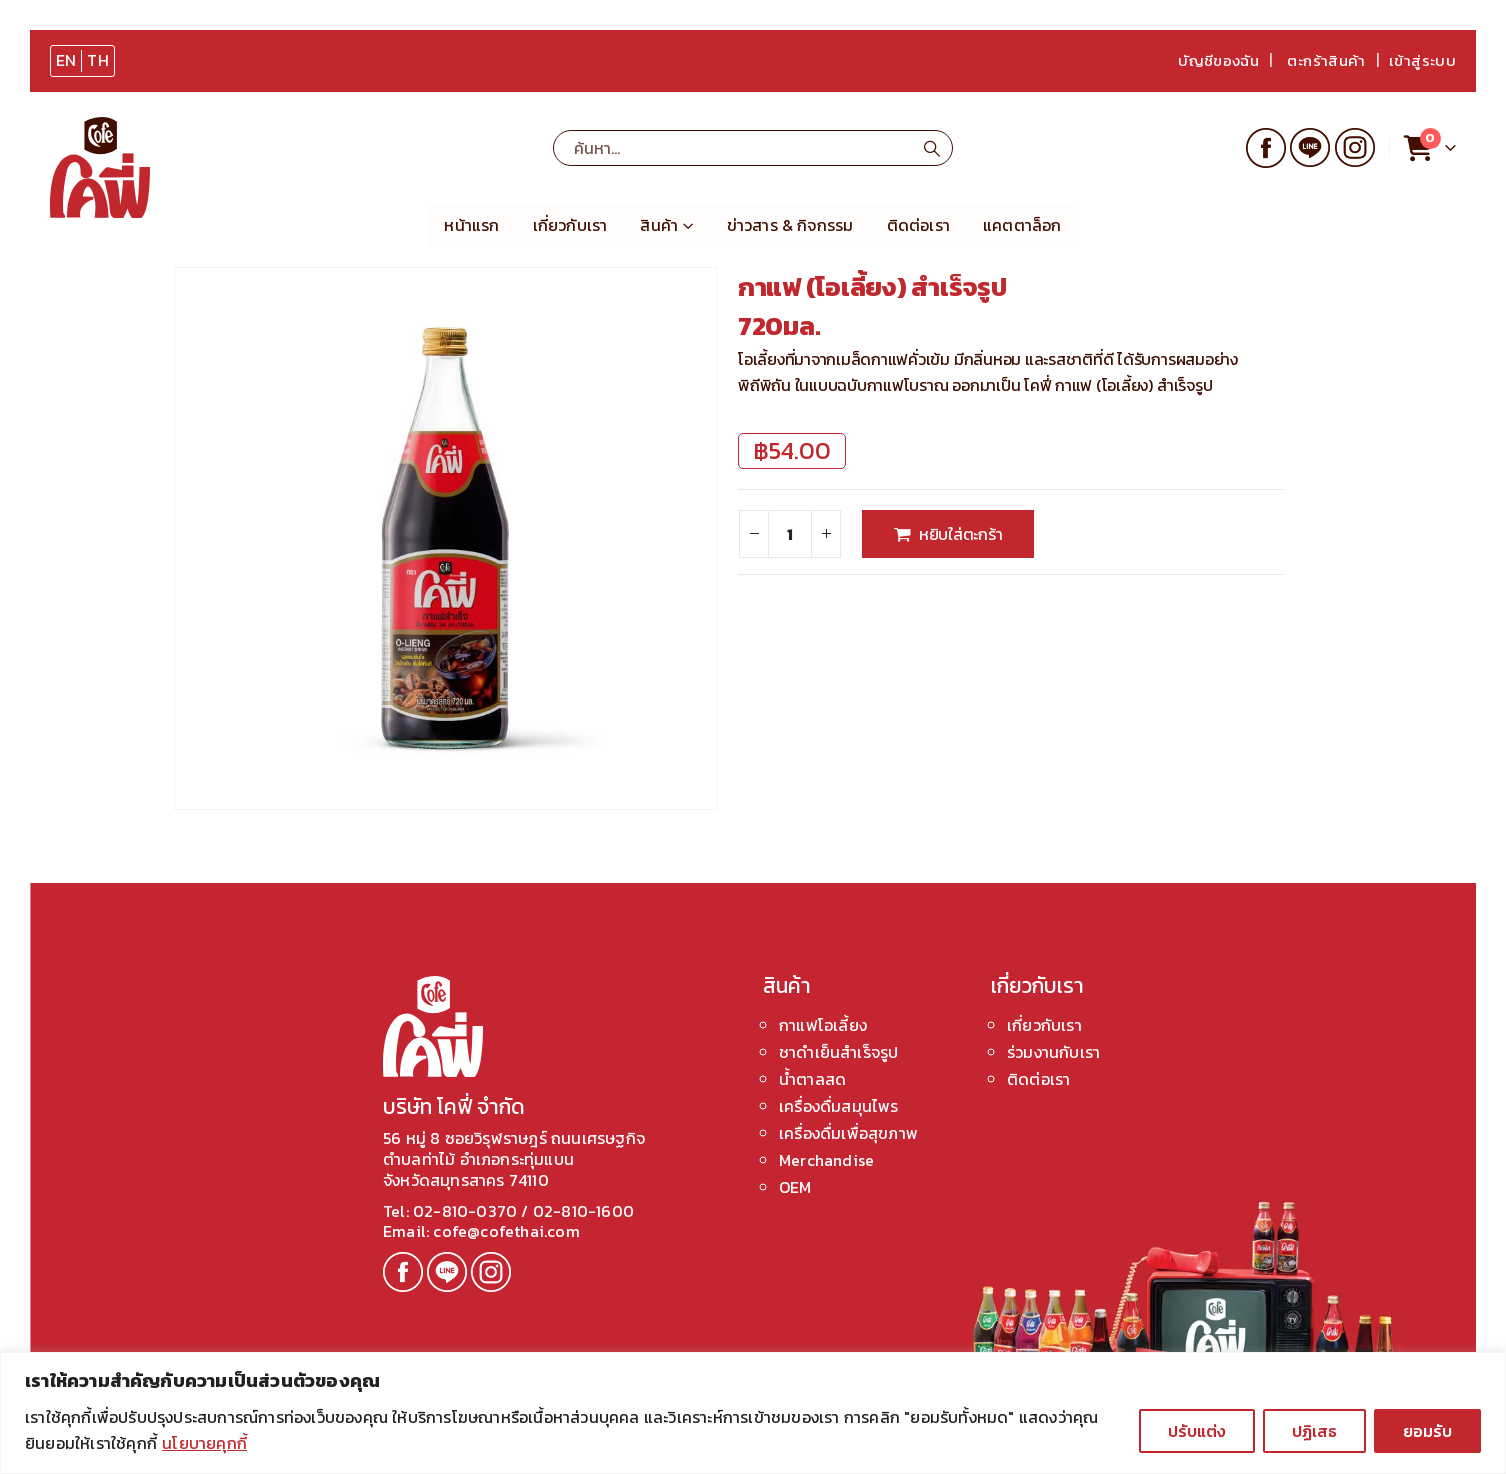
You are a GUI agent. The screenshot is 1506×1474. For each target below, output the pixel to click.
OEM (795, 1187)
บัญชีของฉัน (1218, 60)
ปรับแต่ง (1197, 1431)
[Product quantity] (790, 534)
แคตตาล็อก (1022, 225)
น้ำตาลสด (812, 1079)
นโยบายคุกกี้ (204, 1443)
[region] (753, 1413)
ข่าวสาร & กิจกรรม (790, 225)
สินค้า (659, 225)
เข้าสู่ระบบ (1422, 60)
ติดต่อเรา (918, 225)
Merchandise (826, 1160)
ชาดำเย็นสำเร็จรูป (838, 1052)
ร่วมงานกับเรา (1053, 1052)
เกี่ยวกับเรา (570, 225)
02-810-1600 (583, 1211)
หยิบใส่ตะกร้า (961, 534)
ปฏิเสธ (1314, 1431)
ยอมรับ (1427, 1431)
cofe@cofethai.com (504, 1231)
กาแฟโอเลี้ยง (823, 1025)
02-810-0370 (467, 1211)
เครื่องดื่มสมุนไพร (839, 1106)
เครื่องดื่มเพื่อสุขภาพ (848, 1133)
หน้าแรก (471, 225)
